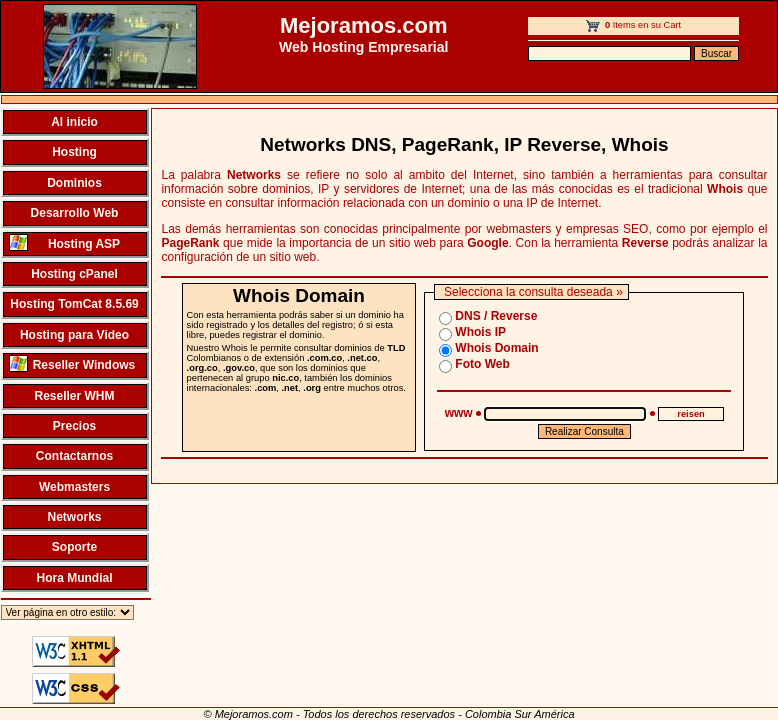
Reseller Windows (72, 363)
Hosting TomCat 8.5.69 (74, 304)
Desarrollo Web (75, 213)
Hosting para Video (74, 335)
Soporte (74, 547)
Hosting (74, 152)
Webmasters (74, 487)
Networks (74, 517)
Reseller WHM (74, 396)
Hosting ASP (65, 242)
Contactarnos (74, 456)
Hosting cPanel (74, 274)
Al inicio (74, 122)
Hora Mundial (74, 578)
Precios (74, 426)
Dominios (74, 183)
